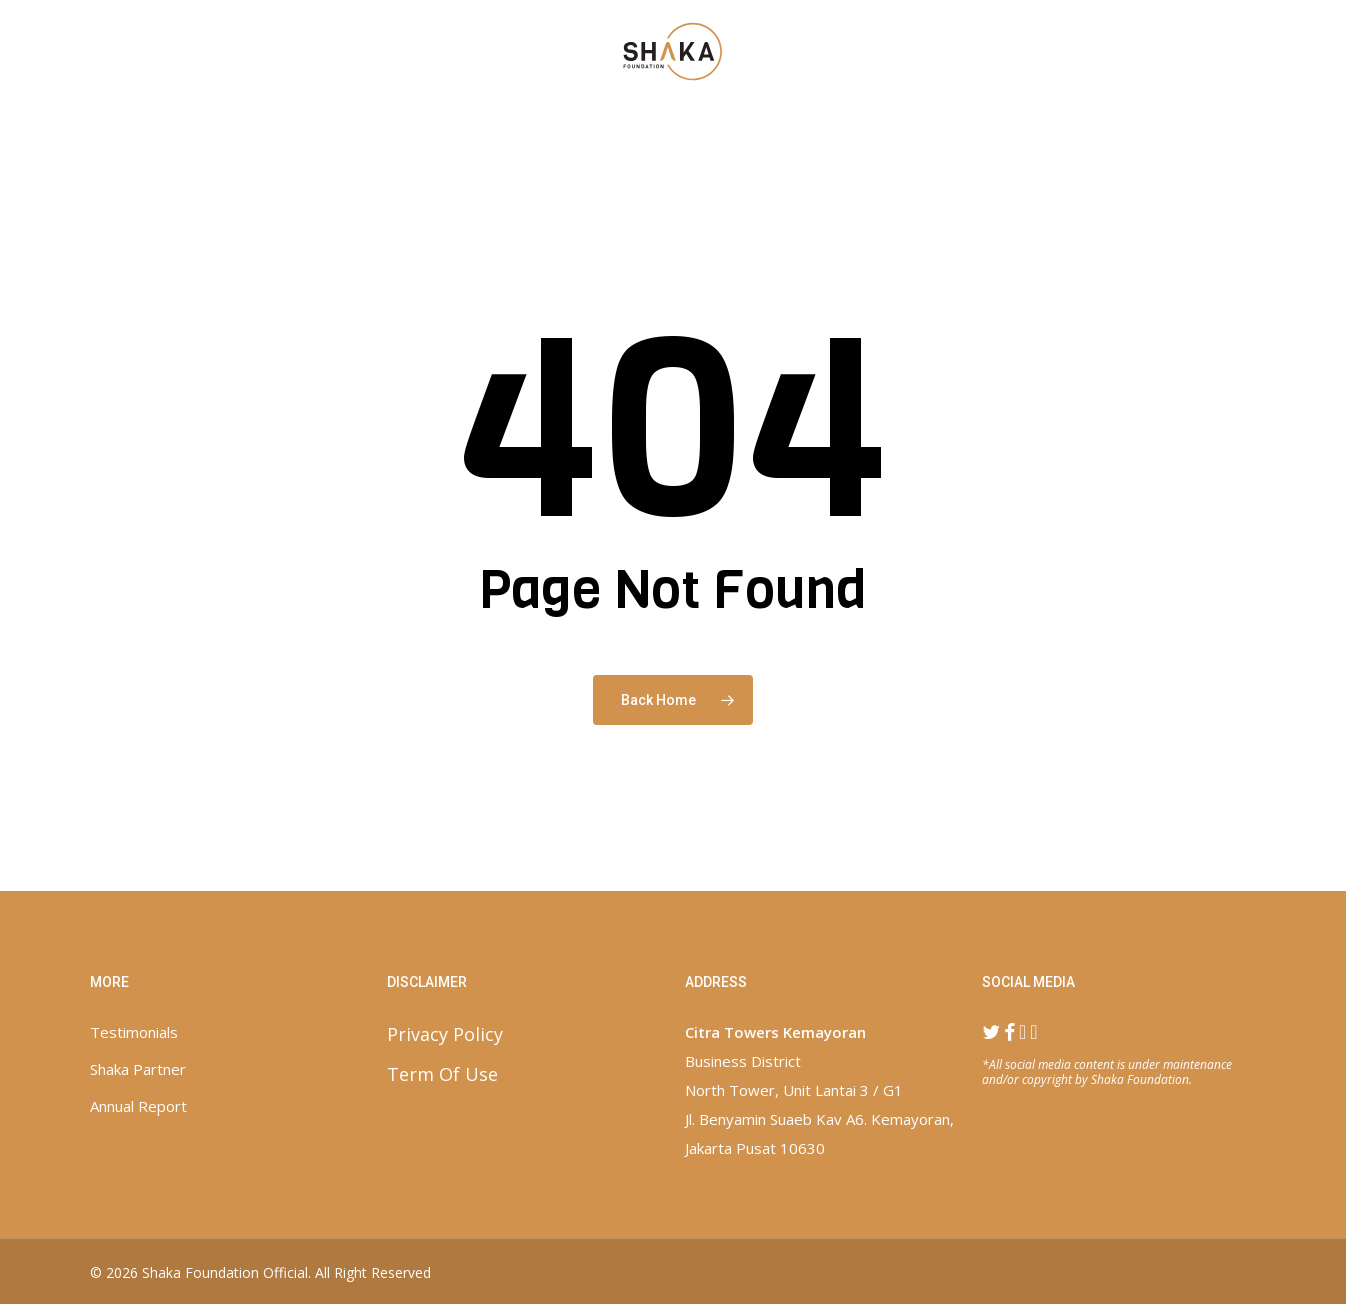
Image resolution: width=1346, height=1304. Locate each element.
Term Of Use (442, 1074)
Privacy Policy (445, 1034)
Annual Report (138, 1106)
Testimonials (134, 1032)
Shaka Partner (138, 1069)
